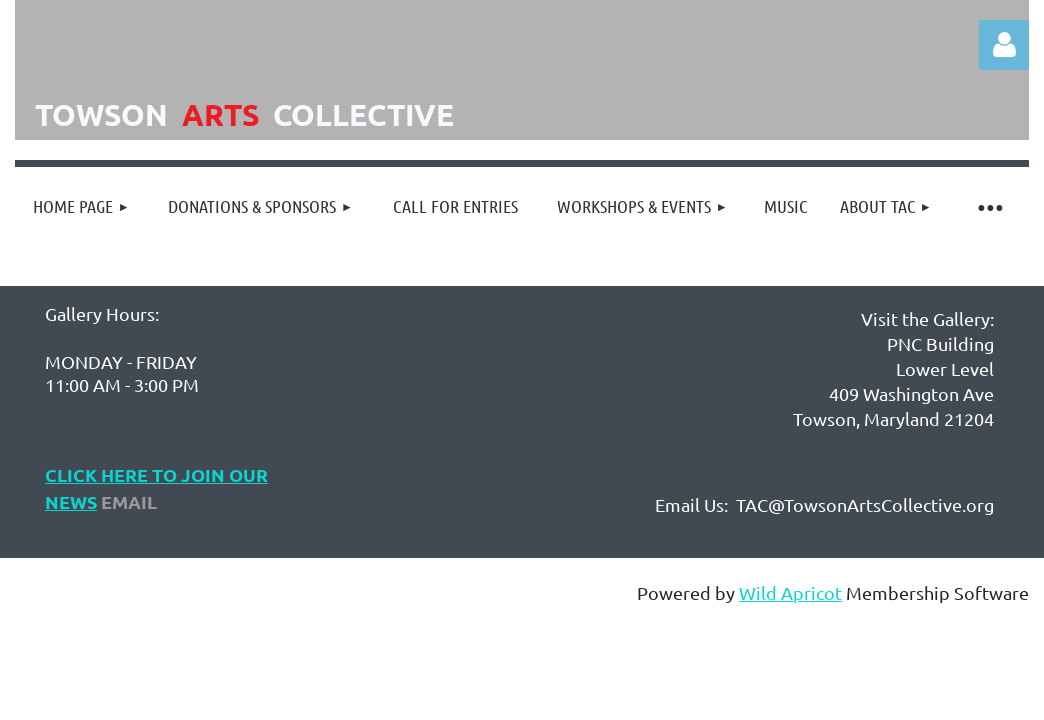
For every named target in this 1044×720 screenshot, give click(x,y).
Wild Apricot (790, 592)
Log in (1004, 45)
